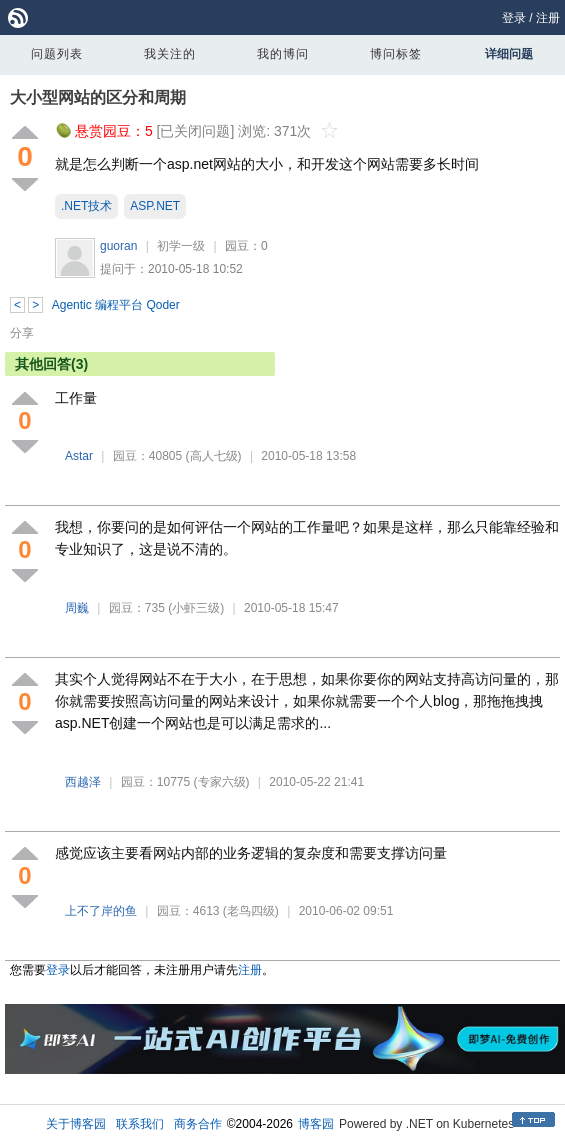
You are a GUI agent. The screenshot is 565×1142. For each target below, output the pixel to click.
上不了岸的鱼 (101, 911)
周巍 (77, 608)
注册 (548, 18)
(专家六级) (222, 782)
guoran (118, 246)
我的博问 (283, 54)
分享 (22, 333)
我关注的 (170, 54)
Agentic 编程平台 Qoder (116, 305)
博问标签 (396, 54)
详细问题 (509, 54)
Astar (79, 456)
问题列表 (57, 54)
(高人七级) (214, 456)
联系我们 (140, 1124)
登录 (514, 18)
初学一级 (181, 246)
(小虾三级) (196, 608)
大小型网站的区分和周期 (98, 97)
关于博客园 (76, 1124)
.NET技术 (86, 206)
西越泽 (83, 782)
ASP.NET (155, 206)
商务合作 (198, 1124)
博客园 (316, 1124)
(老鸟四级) (251, 911)
